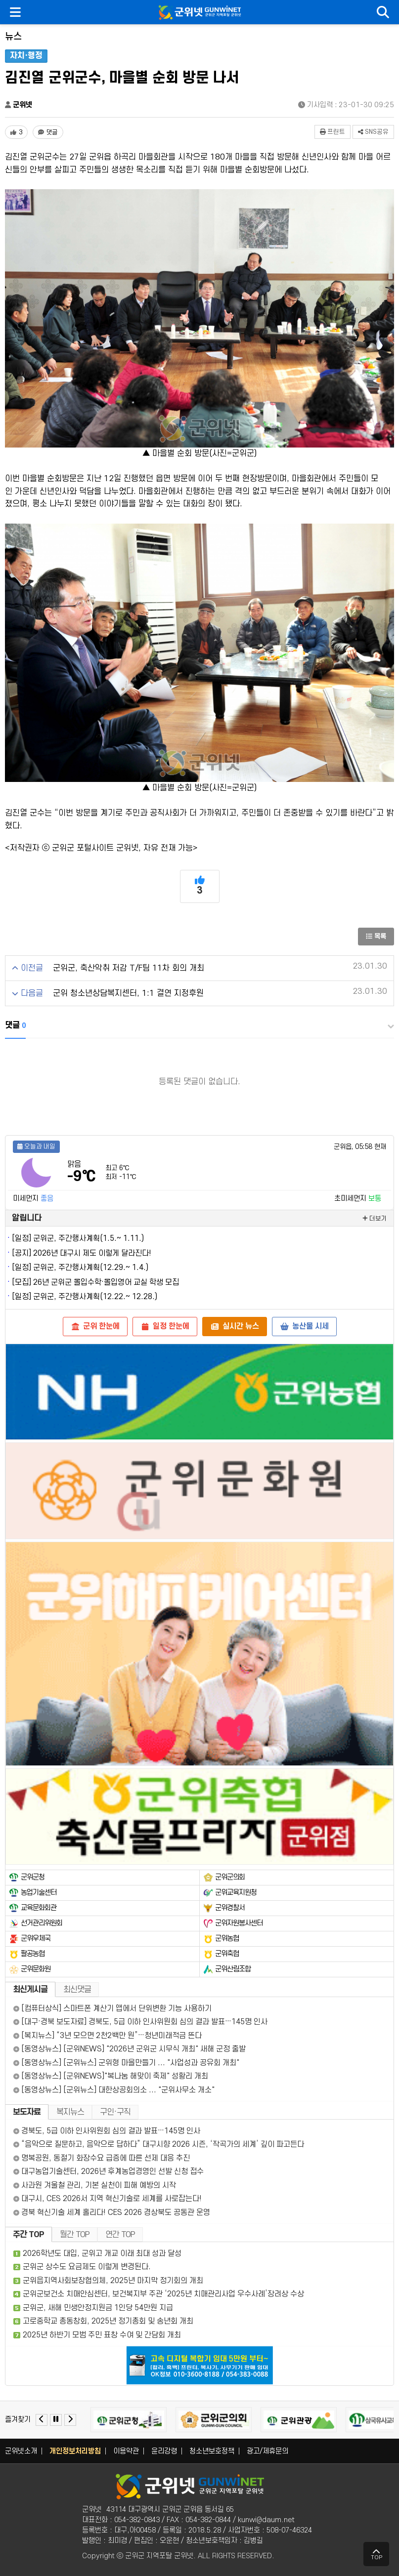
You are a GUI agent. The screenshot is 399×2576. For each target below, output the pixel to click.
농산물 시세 (304, 1326)
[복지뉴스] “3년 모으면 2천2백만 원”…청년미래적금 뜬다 (107, 2035)
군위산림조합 (233, 1969)
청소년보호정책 (211, 2451)
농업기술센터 (38, 1892)
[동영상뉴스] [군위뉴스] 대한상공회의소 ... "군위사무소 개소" (114, 2089)
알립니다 (27, 1218)
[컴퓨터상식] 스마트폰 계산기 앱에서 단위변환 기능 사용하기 (112, 2008)
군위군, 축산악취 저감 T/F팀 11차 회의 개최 (128, 968)
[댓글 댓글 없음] (48, 132)
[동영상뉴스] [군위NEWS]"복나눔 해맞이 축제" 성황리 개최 (110, 2076)
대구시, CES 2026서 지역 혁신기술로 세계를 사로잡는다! (107, 2198)
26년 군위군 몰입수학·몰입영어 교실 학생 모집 (106, 1282)
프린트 (332, 131)
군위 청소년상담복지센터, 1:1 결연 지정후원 (128, 993)
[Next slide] (70, 2420)
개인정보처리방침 (75, 2451)
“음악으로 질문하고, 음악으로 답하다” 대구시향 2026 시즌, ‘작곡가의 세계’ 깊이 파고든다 (158, 2144)
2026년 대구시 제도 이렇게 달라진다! (92, 1253)
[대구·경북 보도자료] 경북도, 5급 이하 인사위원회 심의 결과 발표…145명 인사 (140, 2021)
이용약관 (126, 2451)
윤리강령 (164, 2451)
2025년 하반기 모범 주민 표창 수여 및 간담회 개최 (102, 2335)
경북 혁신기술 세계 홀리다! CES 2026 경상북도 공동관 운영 (111, 2212)
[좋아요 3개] (16, 132)
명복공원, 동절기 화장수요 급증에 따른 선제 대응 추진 (101, 2158)
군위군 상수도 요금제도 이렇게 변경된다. (87, 2266)
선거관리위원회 (41, 1923)
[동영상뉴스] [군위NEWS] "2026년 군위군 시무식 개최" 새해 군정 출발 (129, 2048)
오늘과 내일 (36, 1146)
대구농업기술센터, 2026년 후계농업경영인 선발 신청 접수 (108, 2171)
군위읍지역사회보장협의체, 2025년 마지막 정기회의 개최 (113, 2280)
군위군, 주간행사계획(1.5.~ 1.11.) (88, 1238)
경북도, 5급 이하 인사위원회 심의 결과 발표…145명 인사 (106, 2130)
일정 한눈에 (164, 1326)
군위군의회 (230, 1877)
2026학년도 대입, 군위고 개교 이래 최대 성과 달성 (102, 2253)
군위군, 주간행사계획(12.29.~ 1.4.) (90, 1267)
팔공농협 (32, 1954)
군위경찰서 (230, 1908)
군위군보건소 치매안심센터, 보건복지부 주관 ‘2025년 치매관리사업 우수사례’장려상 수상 (163, 2294)
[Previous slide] (41, 2420)
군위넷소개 (21, 2451)
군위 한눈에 (95, 1326)
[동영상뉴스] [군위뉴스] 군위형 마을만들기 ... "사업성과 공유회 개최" (126, 2062)
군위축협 (227, 1954)
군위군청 (32, 1877)
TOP (376, 2554)
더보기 (374, 1218)
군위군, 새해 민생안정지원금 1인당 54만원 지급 (98, 2307)
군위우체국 (35, 1938)
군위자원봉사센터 (239, 1923)
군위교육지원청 (236, 1892)
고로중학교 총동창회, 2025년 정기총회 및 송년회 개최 (108, 2321)
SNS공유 (373, 131)
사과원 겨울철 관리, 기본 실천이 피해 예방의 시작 (94, 2185)
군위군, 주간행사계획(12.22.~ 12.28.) (95, 1296)
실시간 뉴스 (234, 1326)
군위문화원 (35, 1969)
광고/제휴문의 (267, 2451)
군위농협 (227, 1938)
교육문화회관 (38, 1908)
